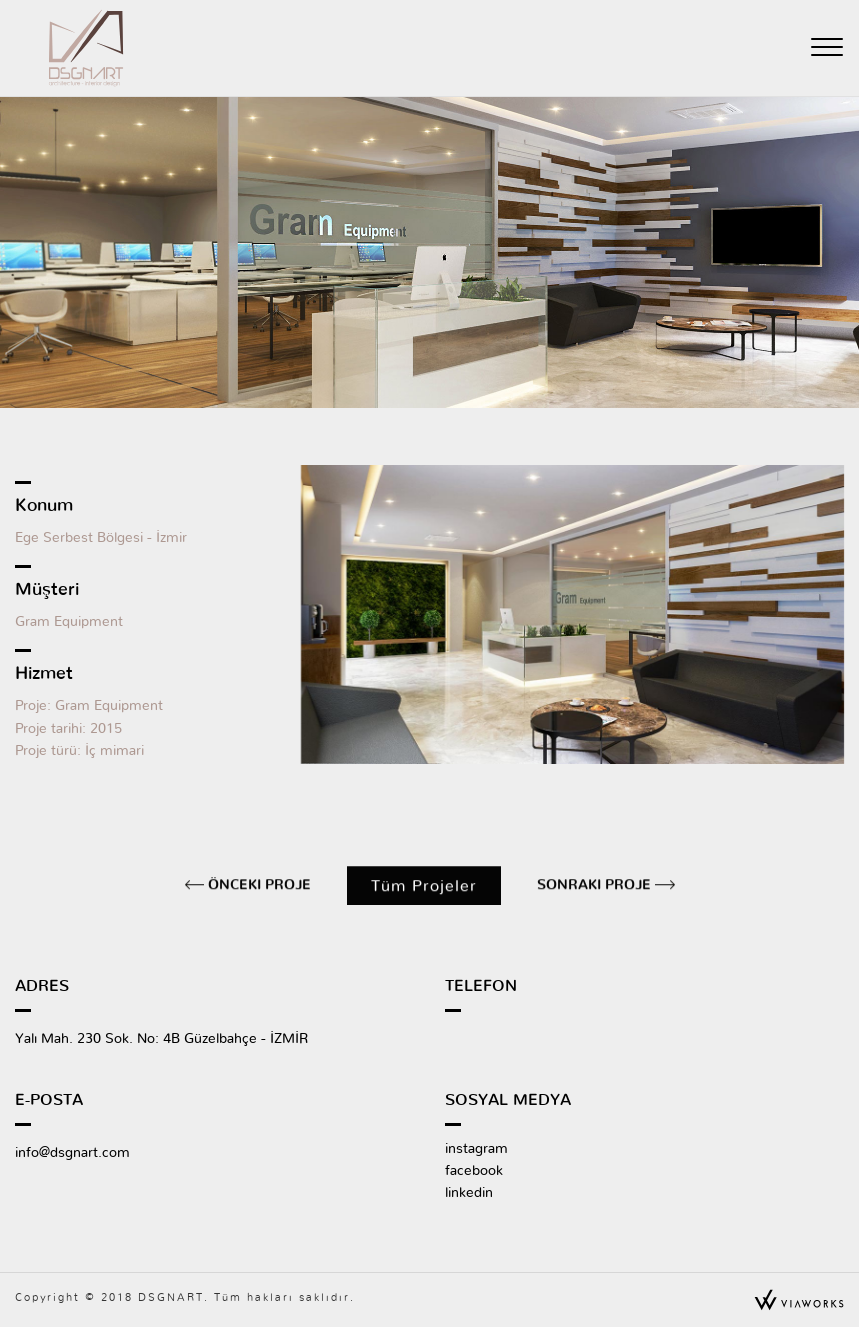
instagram (476, 1149)
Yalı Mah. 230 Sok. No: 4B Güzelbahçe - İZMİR (161, 1039)
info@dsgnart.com (72, 1153)
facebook (474, 1171)
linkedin (469, 1193)
